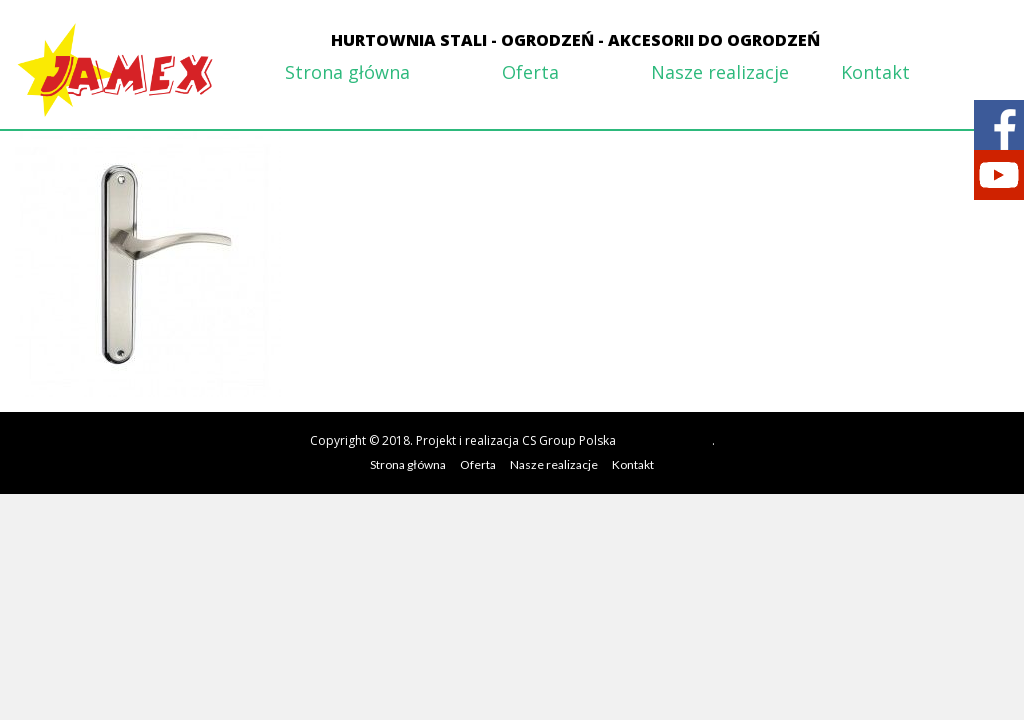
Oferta (530, 72)
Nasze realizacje (720, 72)
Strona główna (347, 72)
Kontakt (875, 72)
